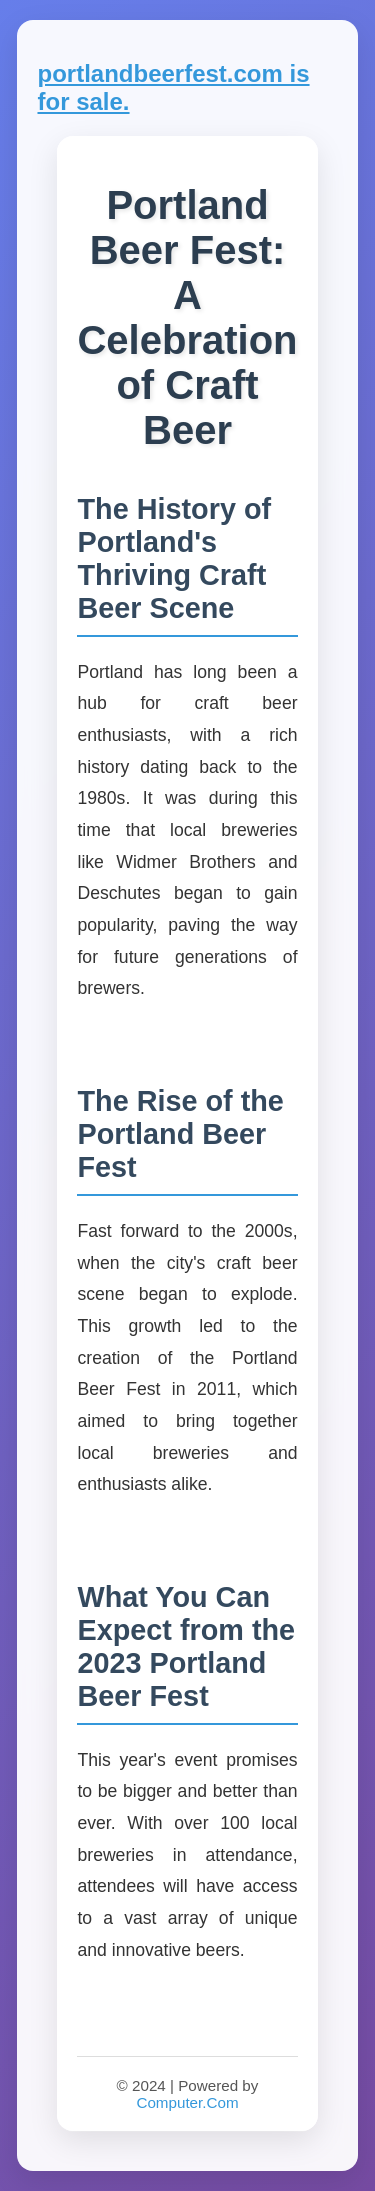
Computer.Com (187, 2102)
